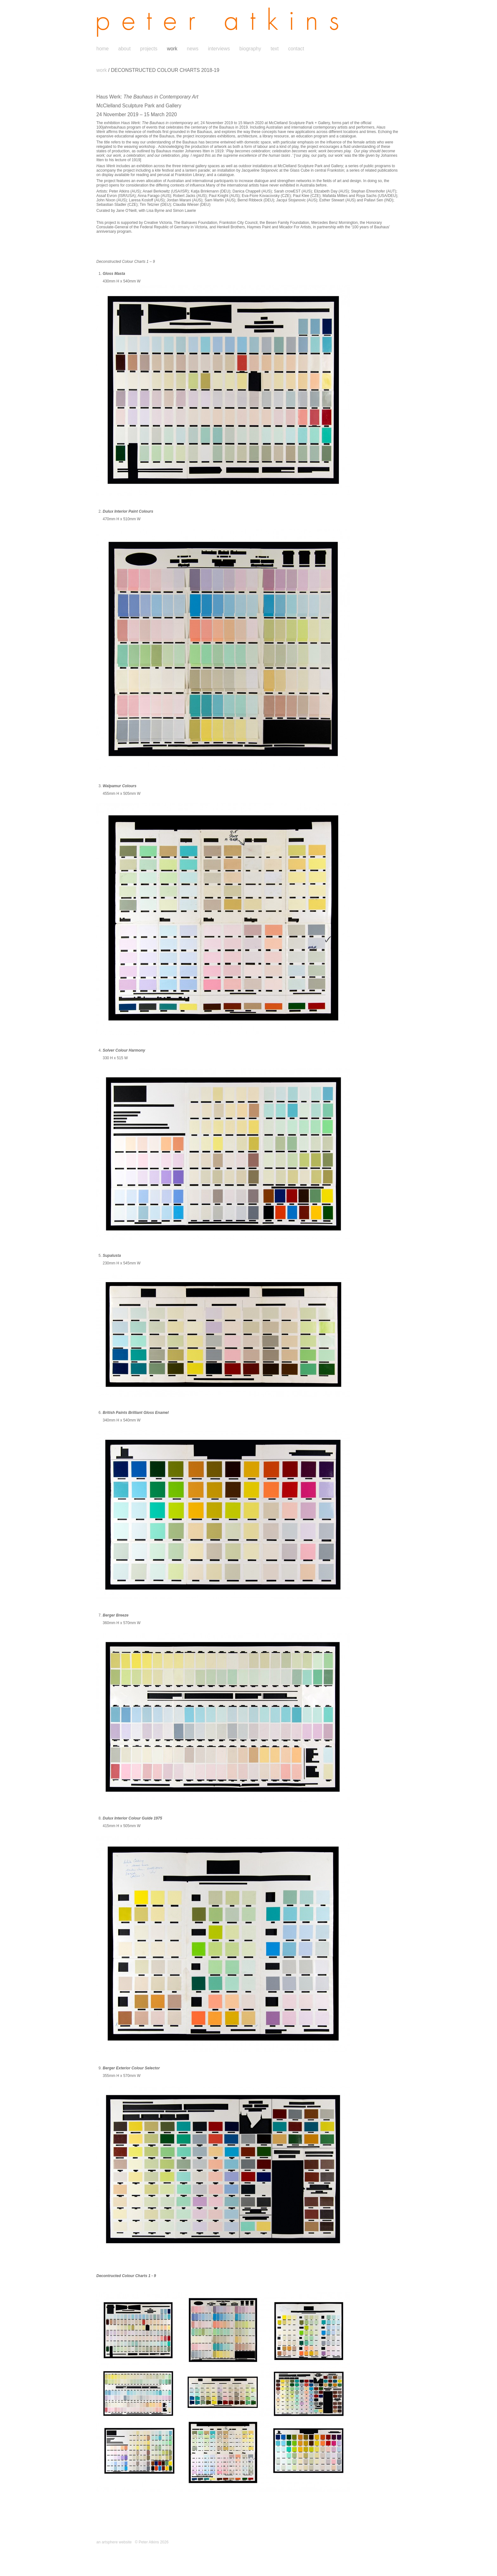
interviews (219, 48)
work (172, 48)
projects (149, 48)
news (192, 48)
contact (296, 48)
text (275, 48)
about (124, 48)
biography (250, 48)
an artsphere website (114, 2542)
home (102, 48)
